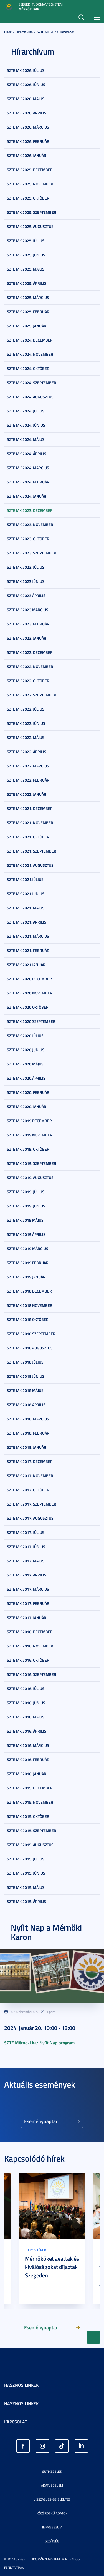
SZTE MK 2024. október (28, 368)
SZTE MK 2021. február (28, 950)
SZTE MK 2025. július (25, 240)
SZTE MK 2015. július (25, 1859)
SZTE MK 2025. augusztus (30, 226)
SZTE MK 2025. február (28, 311)
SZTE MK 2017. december (30, 1461)
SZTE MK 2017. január (26, 1617)
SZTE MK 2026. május (25, 98)
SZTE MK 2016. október (28, 1660)
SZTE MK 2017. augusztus (30, 1518)
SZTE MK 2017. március (28, 1589)
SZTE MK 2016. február (28, 1759)
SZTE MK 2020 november (29, 993)
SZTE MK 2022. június (26, 723)
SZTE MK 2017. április (26, 1575)
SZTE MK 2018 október (28, 1319)
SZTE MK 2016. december (30, 1631)
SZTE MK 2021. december (30, 808)
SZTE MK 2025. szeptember (31, 212)
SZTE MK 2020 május (25, 1064)
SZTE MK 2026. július (25, 70)
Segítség (52, 2541)
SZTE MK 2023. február (28, 624)
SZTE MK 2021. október (28, 836)
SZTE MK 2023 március (27, 609)
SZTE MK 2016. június (26, 1702)
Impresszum (52, 2527)
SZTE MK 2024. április (26, 453)
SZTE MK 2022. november (30, 666)
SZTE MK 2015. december (30, 1788)
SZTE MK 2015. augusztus (30, 1844)
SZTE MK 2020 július (25, 1035)
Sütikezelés (52, 2471)
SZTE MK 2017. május (25, 1560)
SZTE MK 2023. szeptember (31, 553)
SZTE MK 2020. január (26, 1106)
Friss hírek (37, 2250)
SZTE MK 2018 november (29, 1305)
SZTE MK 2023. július (25, 567)
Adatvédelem (52, 2485)
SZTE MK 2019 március (27, 1248)
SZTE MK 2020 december (29, 978)
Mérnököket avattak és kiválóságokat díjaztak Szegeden (52, 2267)
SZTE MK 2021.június (25, 893)
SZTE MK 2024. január (26, 496)
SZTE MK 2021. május (25, 907)
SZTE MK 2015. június (26, 1873)
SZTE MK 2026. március (28, 127)
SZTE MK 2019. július (25, 1191)
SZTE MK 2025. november (30, 183)
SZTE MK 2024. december (30, 340)
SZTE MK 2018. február (28, 1433)
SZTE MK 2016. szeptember (31, 1674)
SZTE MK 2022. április (26, 751)
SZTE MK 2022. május (25, 737)
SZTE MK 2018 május (25, 1390)
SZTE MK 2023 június (25, 581)
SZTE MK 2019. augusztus (30, 1177)
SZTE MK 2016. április (26, 1731)
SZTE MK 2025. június (26, 254)
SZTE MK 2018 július (25, 1362)
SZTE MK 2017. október (28, 1489)
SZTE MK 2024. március (28, 467)
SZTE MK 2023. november (30, 524)
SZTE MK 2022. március (28, 765)
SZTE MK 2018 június (25, 1376)
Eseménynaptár (41, 2121)
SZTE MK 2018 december (29, 1291)
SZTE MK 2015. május (25, 1887)
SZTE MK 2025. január (26, 325)
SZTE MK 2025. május (25, 269)
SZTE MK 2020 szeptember (31, 1021)
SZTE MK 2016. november (30, 1646)
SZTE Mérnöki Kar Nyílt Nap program (39, 2042)
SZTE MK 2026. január (26, 155)
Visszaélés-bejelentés (52, 2499)
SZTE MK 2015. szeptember (31, 1830)
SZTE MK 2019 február (28, 1262)
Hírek (8, 32)
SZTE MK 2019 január (26, 1277)
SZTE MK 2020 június (25, 1049)
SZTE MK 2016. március (28, 1745)
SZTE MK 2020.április (26, 1078)
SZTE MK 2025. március (28, 297)
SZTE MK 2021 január (26, 964)
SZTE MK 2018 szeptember (31, 1333)
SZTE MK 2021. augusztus (30, 865)
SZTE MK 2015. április (26, 1901)
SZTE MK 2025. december (30, 169)
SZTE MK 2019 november (29, 1135)
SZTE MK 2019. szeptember (31, 1163)
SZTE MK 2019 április (26, 1234)
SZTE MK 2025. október (28, 198)
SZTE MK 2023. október (28, 538)
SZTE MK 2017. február (28, 1603)
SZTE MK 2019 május (25, 1220)
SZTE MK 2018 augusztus (30, 1347)
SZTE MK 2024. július (25, 411)
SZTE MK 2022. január (26, 794)
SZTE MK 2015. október (28, 1816)
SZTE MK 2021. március (28, 936)
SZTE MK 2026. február (28, 141)
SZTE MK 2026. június (26, 84)
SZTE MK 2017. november (30, 1475)
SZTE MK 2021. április (26, 922)
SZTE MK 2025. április (26, 283)
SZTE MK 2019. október (28, 1149)
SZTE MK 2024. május (25, 439)
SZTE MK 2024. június (26, 425)
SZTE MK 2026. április (26, 113)
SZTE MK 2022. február (28, 780)
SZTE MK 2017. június (26, 1546)
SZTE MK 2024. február (28, 482)
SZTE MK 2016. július (25, 1688)
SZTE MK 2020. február (28, 1092)
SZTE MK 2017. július (25, 1532)
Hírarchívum (24, 32)
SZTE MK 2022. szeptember (31, 695)
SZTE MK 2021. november (30, 822)
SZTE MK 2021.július (25, 879)
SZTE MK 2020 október (28, 1007)
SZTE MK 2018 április (26, 1404)
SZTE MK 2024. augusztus (30, 396)
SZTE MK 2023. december (55, 32)
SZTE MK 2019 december (29, 1120)
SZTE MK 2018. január (26, 1447)
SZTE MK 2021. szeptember (31, 851)
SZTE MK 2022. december (30, 652)
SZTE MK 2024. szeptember (31, 382)
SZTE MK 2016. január (26, 1773)
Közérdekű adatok (52, 2513)
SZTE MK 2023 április (26, 595)
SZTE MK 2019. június (26, 1206)
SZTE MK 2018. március (28, 1418)
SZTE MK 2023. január (26, 638)
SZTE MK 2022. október (28, 680)
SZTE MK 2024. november (30, 354)
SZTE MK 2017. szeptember (31, 1504)
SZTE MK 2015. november (30, 1802)
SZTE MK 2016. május (25, 1717)
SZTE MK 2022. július (25, 709)
